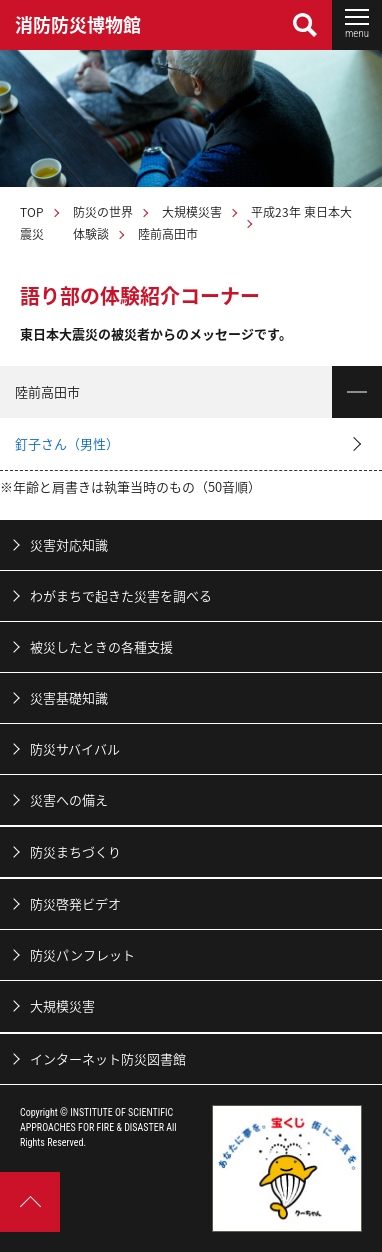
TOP (32, 212)
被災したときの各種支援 (101, 646)
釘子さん (67, 443)
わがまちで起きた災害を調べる (121, 595)
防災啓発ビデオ (75, 903)
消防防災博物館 (78, 24)
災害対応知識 (69, 544)
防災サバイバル (75, 748)
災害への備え (69, 799)
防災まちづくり (75, 851)
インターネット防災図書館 (108, 1058)
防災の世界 (103, 212)
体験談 (91, 234)
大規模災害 (192, 212)
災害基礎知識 (69, 697)
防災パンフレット (82, 954)
